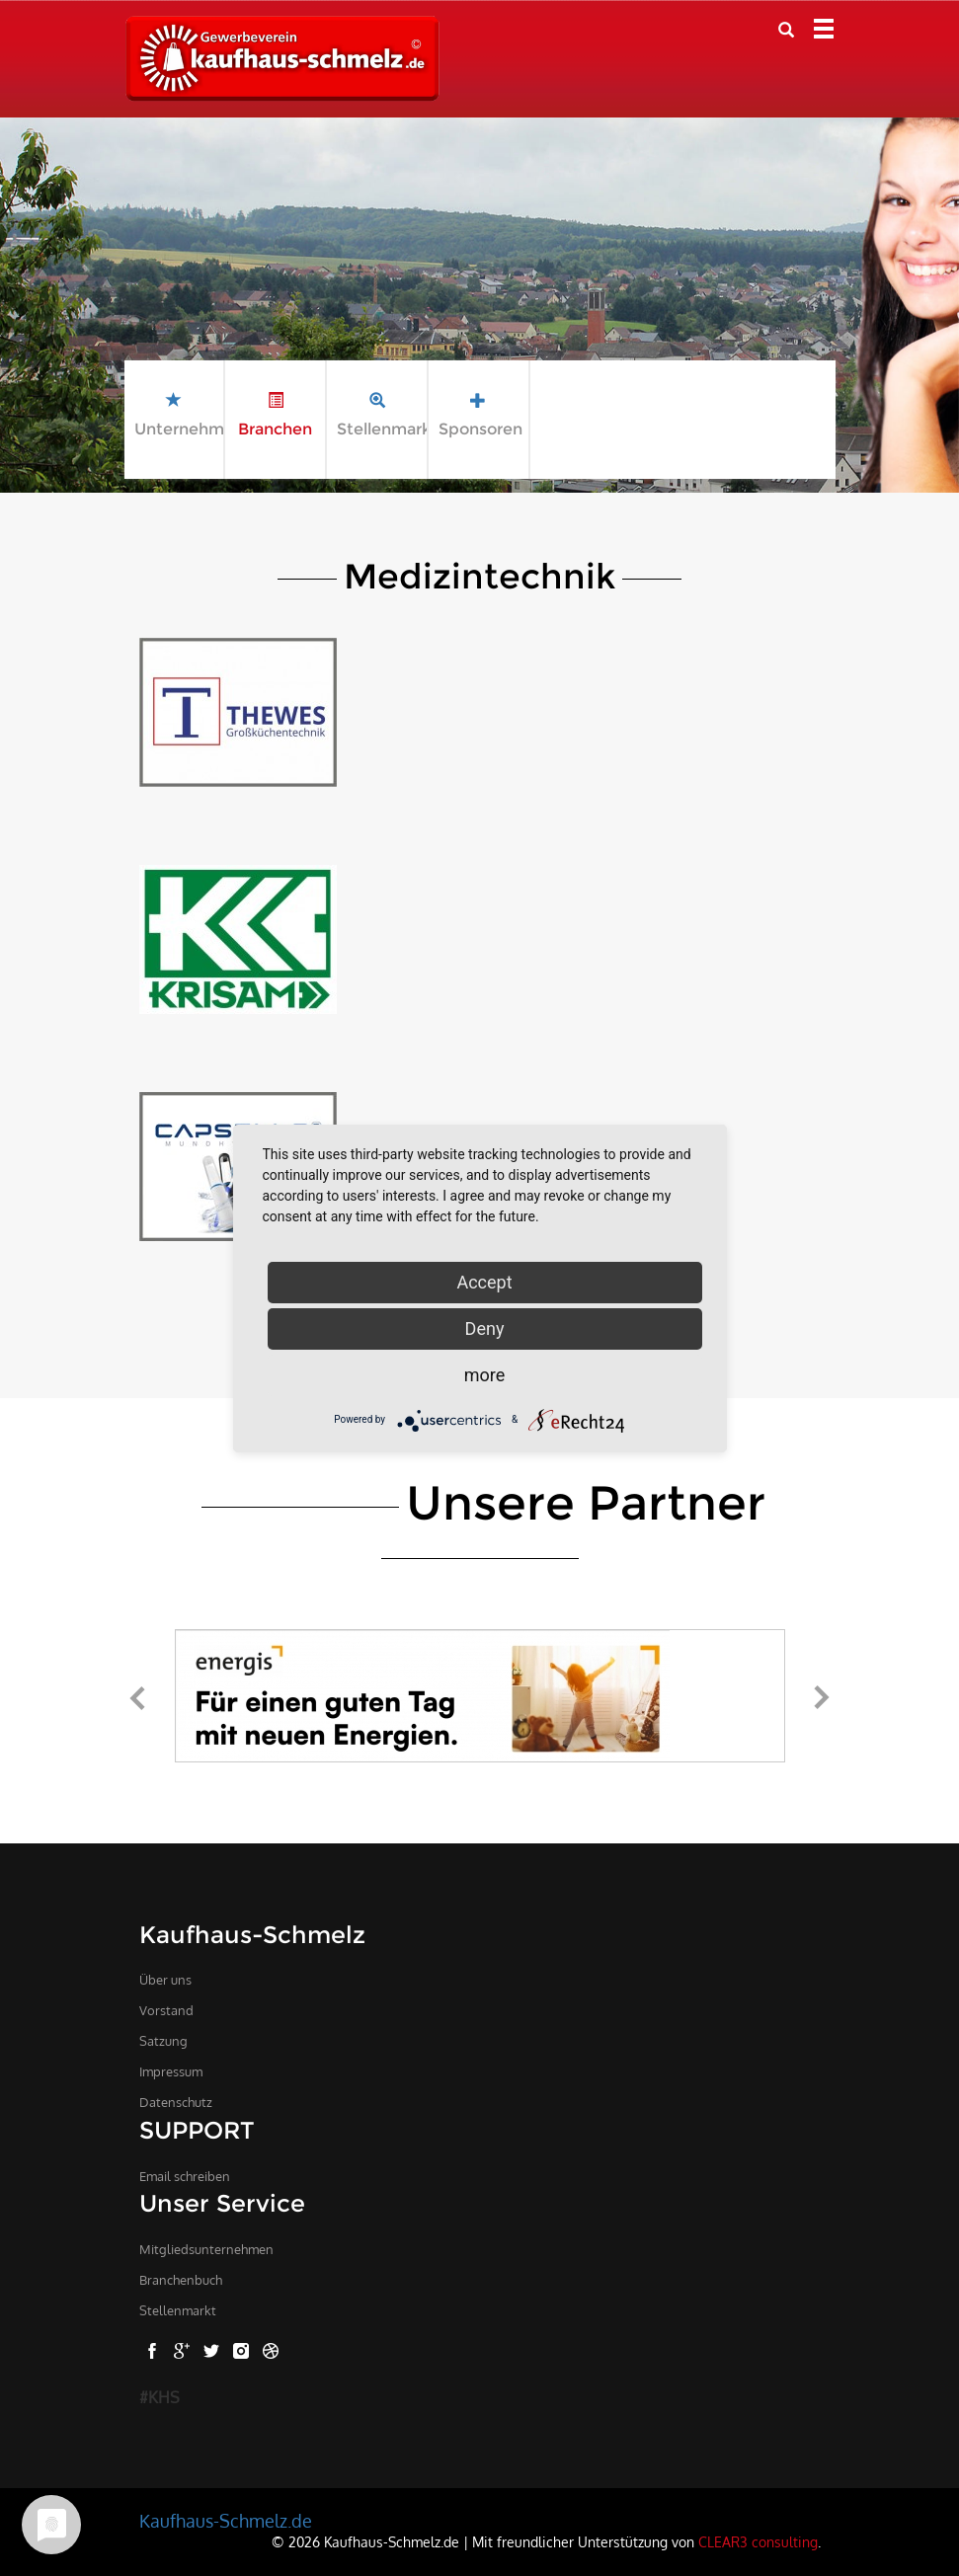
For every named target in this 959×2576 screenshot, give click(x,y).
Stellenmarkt (177, 2310)
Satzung (163, 2041)
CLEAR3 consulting (758, 2541)
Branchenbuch (180, 2280)
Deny (485, 1328)
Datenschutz (175, 2102)
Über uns (165, 1980)
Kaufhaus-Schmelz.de (225, 2521)
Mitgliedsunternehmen (206, 2249)
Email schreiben (184, 2176)
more (485, 1375)
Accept (484, 1282)
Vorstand (166, 2010)
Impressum (170, 2071)
